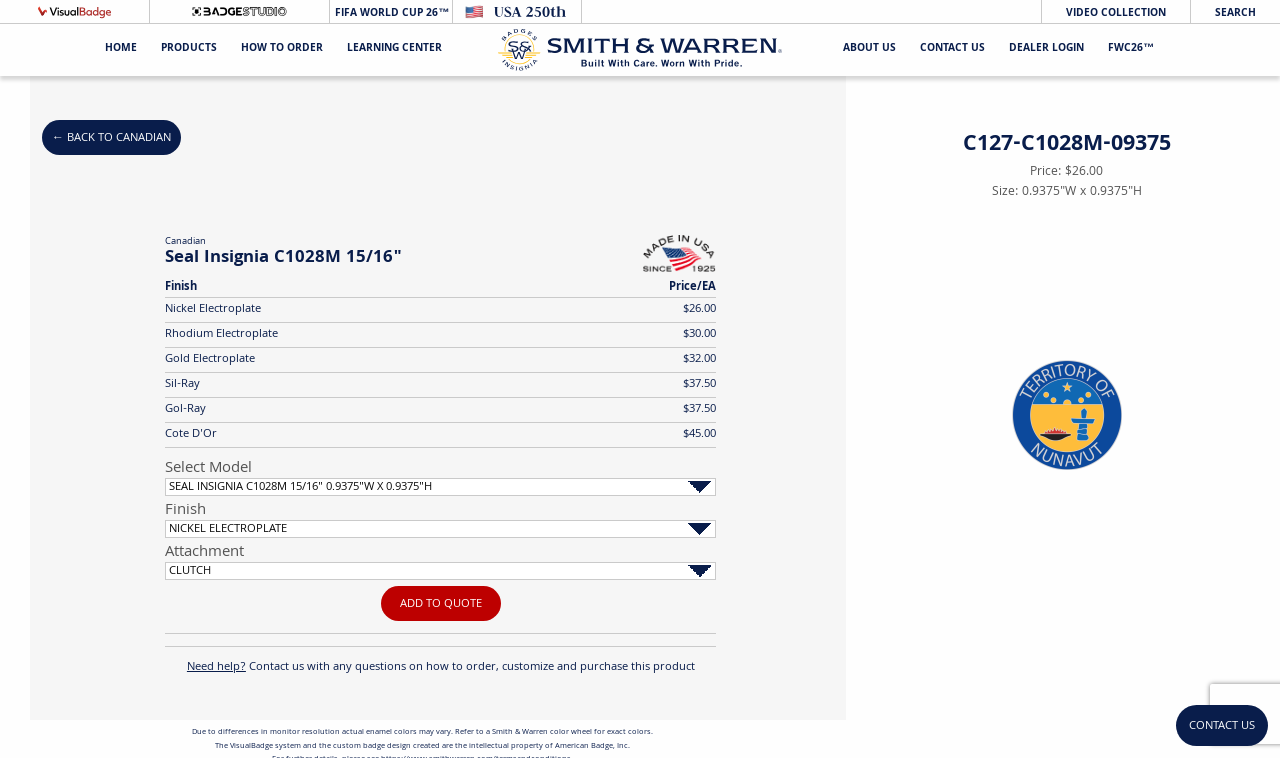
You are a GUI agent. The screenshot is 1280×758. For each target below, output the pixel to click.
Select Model (208, 469)
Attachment (204, 553)
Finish (185, 511)
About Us (869, 49)
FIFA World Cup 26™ (390, 13)
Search (1235, 13)
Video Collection (1116, 13)
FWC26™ (1131, 49)
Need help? (216, 667)
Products (189, 49)
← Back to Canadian (111, 138)
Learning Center (394, 49)
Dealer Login (1046, 49)
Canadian (185, 242)
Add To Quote (441, 604)
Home (121, 49)
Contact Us (952, 49)
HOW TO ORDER (282, 49)
